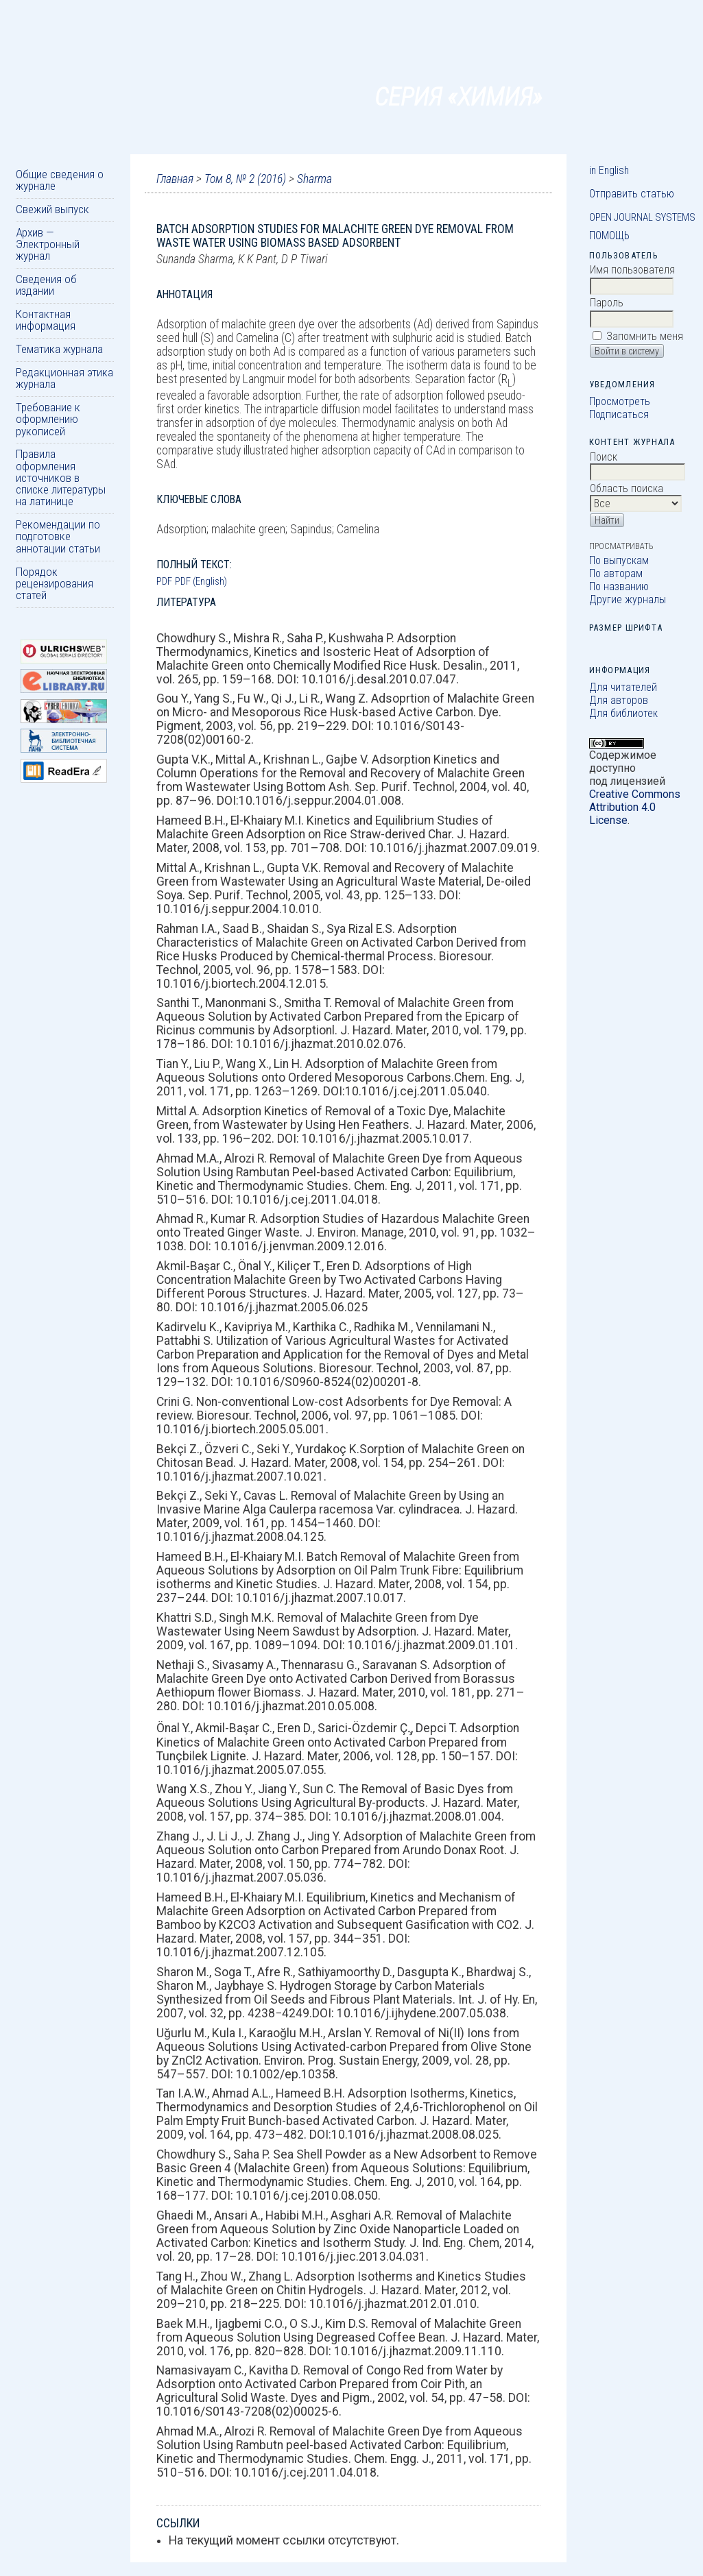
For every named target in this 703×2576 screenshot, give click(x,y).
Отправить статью (631, 193)
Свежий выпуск (52, 209)
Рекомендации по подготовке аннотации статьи (58, 536)
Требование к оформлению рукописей (48, 419)
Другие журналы (627, 599)
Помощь (609, 235)
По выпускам (619, 560)
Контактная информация (45, 319)
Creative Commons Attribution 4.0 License (634, 807)
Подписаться (619, 414)
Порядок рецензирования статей (54, 584)
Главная (174, 179)
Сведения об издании (46, 284)
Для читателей (623, 687)
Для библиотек (623, 713)
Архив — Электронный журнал (48, 244)
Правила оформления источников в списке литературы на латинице (61, 477)
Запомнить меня (644, 336)
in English (609, 170)
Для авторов (618, 700)
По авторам (616, 573)
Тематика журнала (59, 349)
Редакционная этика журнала (64, 378)
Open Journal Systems (642, 217)
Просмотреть (619, 401)
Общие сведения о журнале (60, 180)
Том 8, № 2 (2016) (245, 179)
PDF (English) (201, 581)
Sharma (314, 179)
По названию (619, 586)
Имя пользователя (632, 269)
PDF (164, 581)
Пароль (606, 302)
